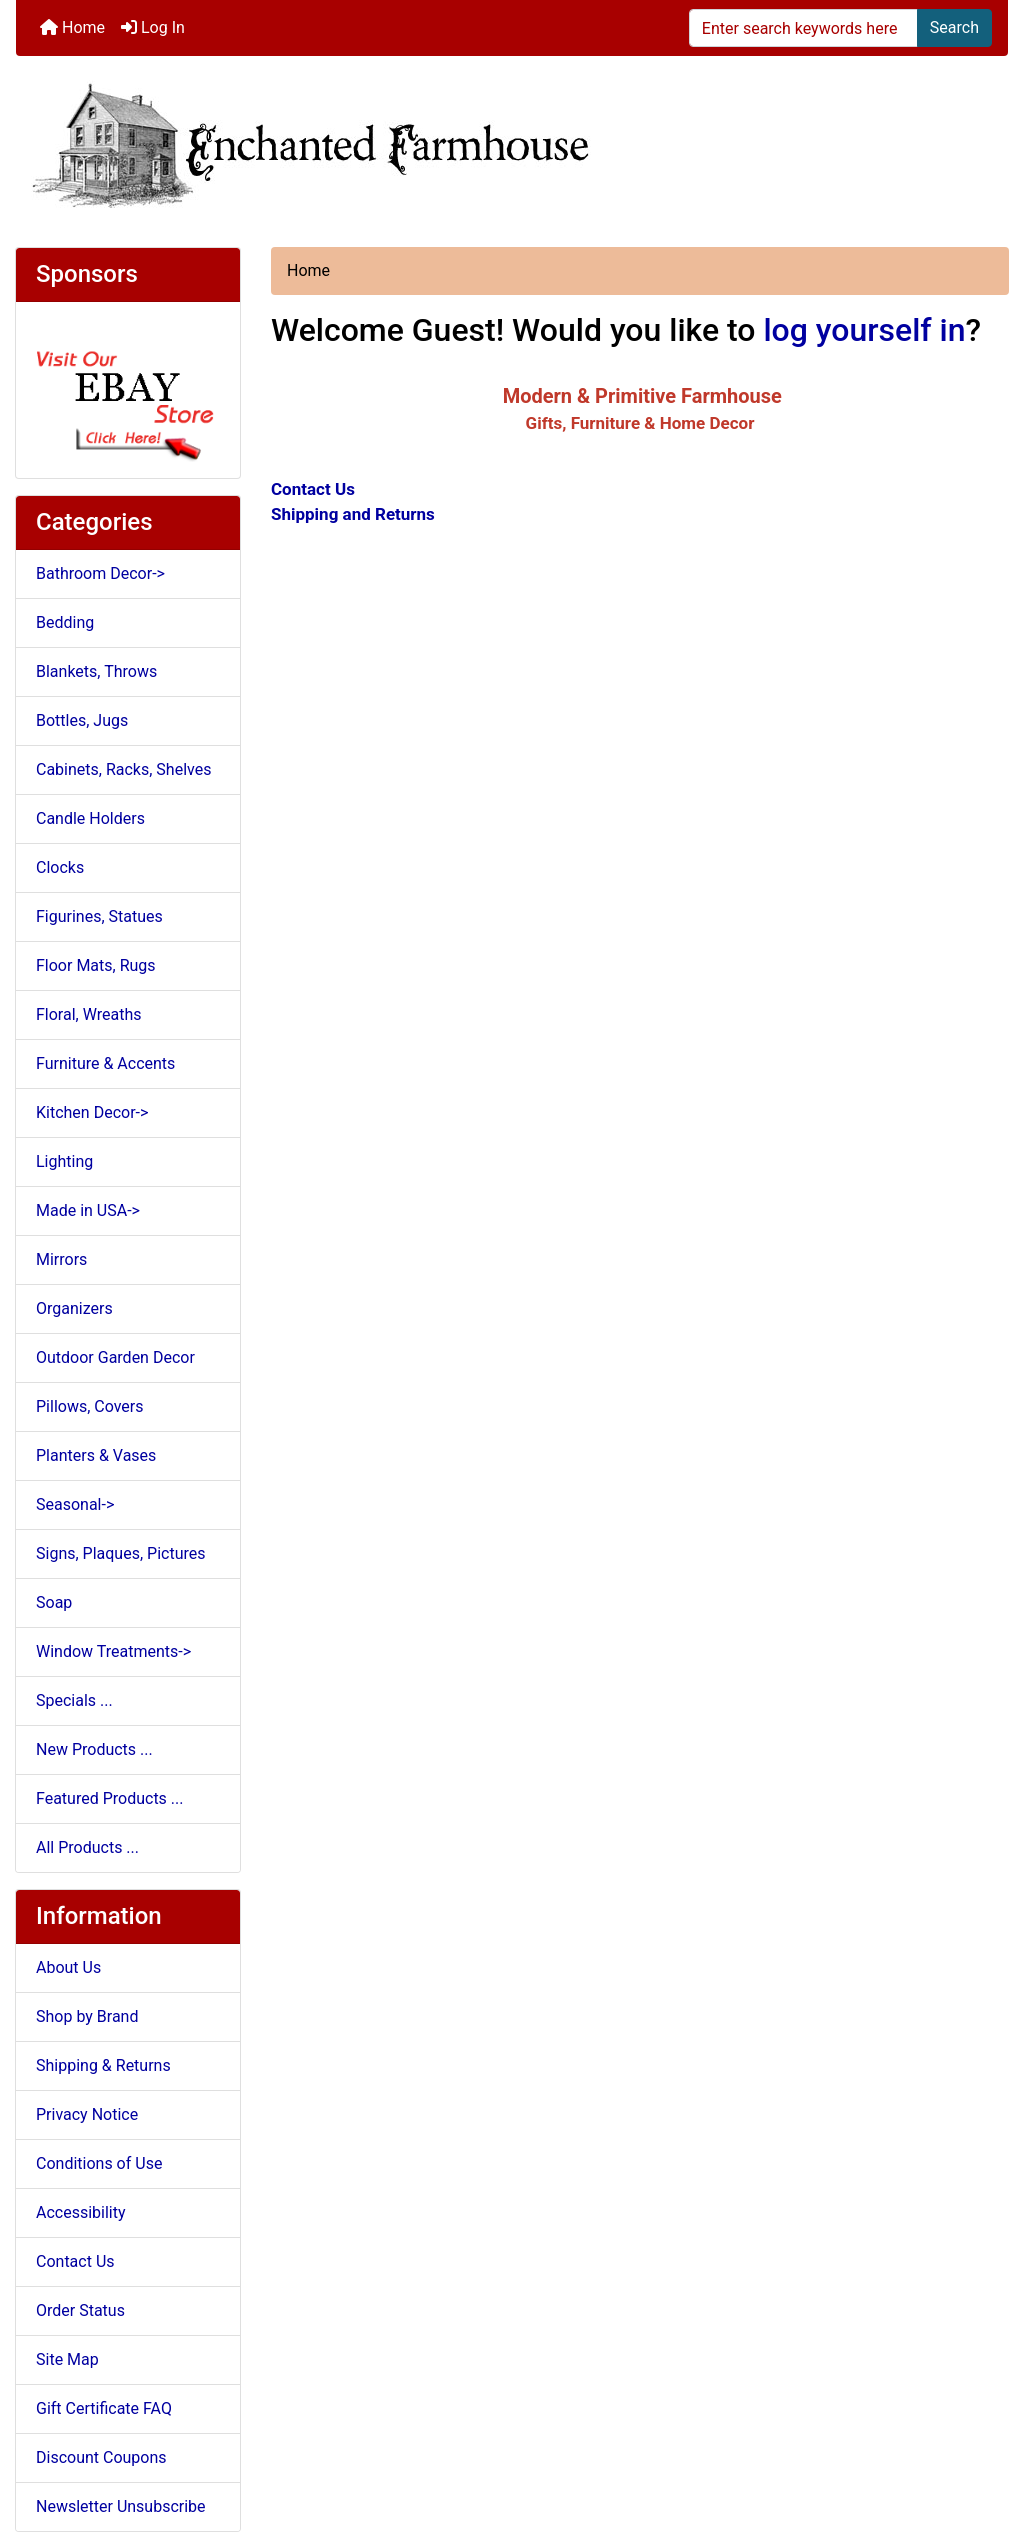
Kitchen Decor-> (92, 1112)
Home (72, 27)
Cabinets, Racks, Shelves (123, 769)
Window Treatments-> (113, 1651)
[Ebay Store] (128, 388)
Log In (153, 27)
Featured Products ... (110, 1798)
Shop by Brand (87, 2016)
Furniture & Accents (105, 1063)
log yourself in (864, 330)
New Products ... (94, 1749)
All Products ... (87, 1847)
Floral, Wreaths (88, 1014)
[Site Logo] (512, 143)
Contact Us (75, 2261)
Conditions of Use (99, 2163)
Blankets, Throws (96, 671)
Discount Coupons (101, 2457)
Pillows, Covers (90, 1406)
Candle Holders (90, 818)
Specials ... (74, 1700)
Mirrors (61, 1259)
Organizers (74, 1308)
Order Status (80, 2310)
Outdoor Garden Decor (115, 1357)
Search (954, 27)
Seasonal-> (75, 1504)
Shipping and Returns (353, 514)
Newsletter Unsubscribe (121, 2506)
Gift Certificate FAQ (104, 2408)
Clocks (60, 867)
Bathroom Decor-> (100, 573)
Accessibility (81, 2212)
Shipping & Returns (103, 2065)
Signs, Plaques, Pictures (120, 1553)
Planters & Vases (96, 1455)
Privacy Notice (87, 2114)
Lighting (64, 1161)
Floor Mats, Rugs (96, 965)
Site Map (67, 2359)
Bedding (65, 622)
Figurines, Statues (99, 916)
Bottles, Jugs (82, 720)
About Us (68, 1967)
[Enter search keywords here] (803, 28)
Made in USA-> (88, 1210)
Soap (54, 1602)
